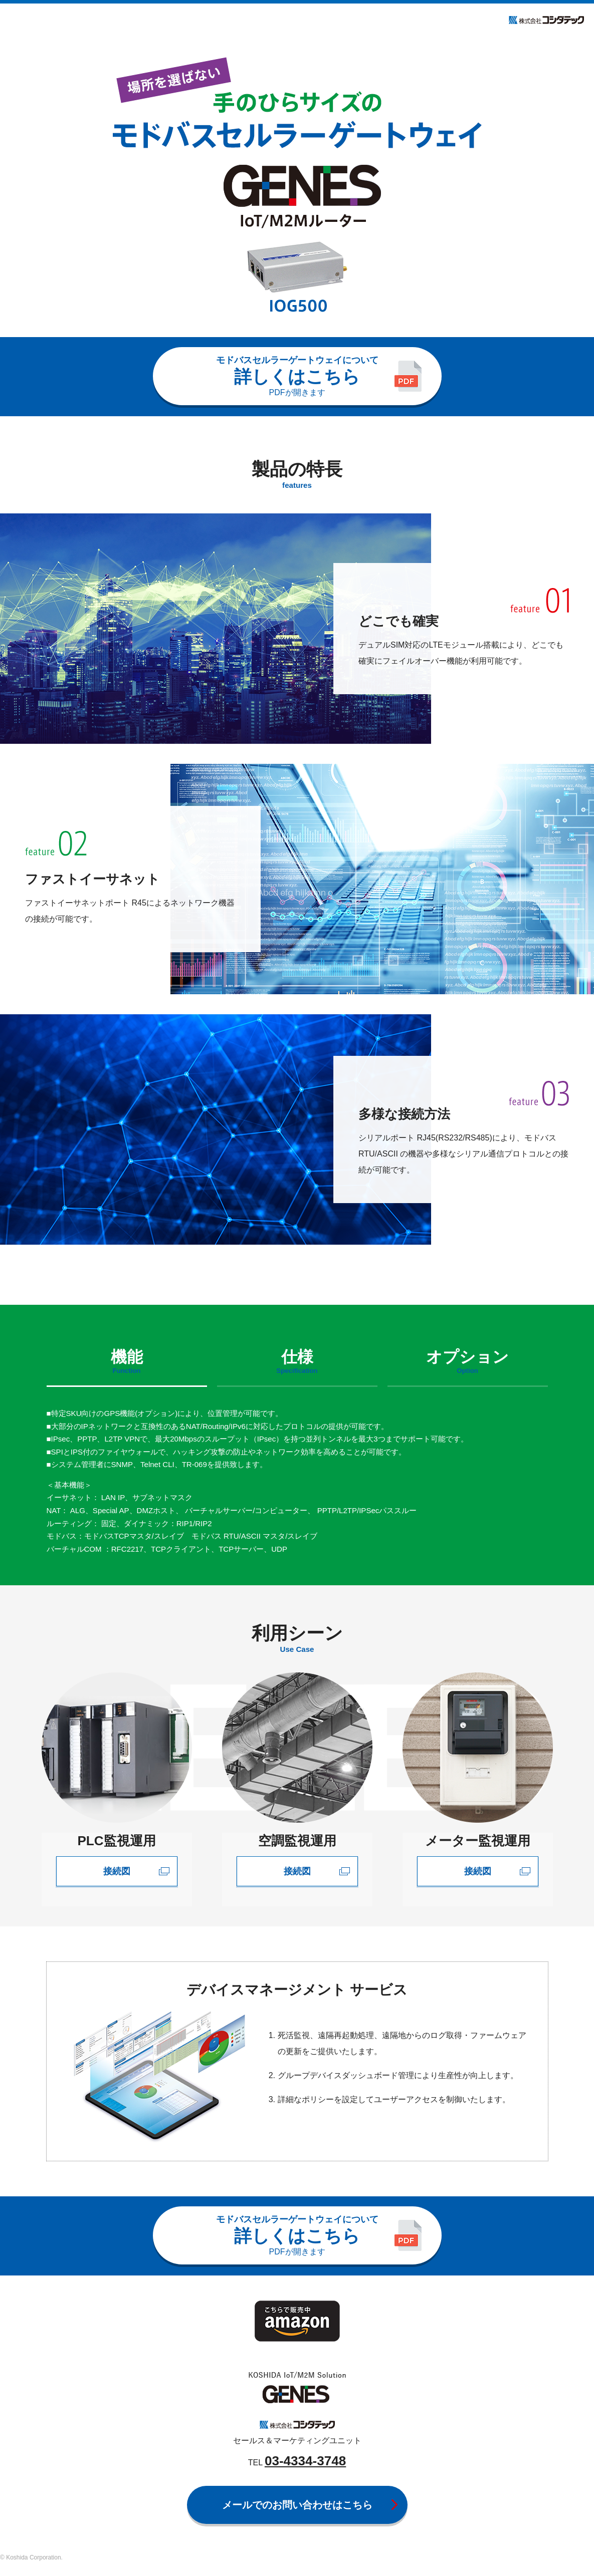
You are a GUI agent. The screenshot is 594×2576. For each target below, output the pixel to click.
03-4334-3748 (305, 2460)
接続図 (116, 1871)
